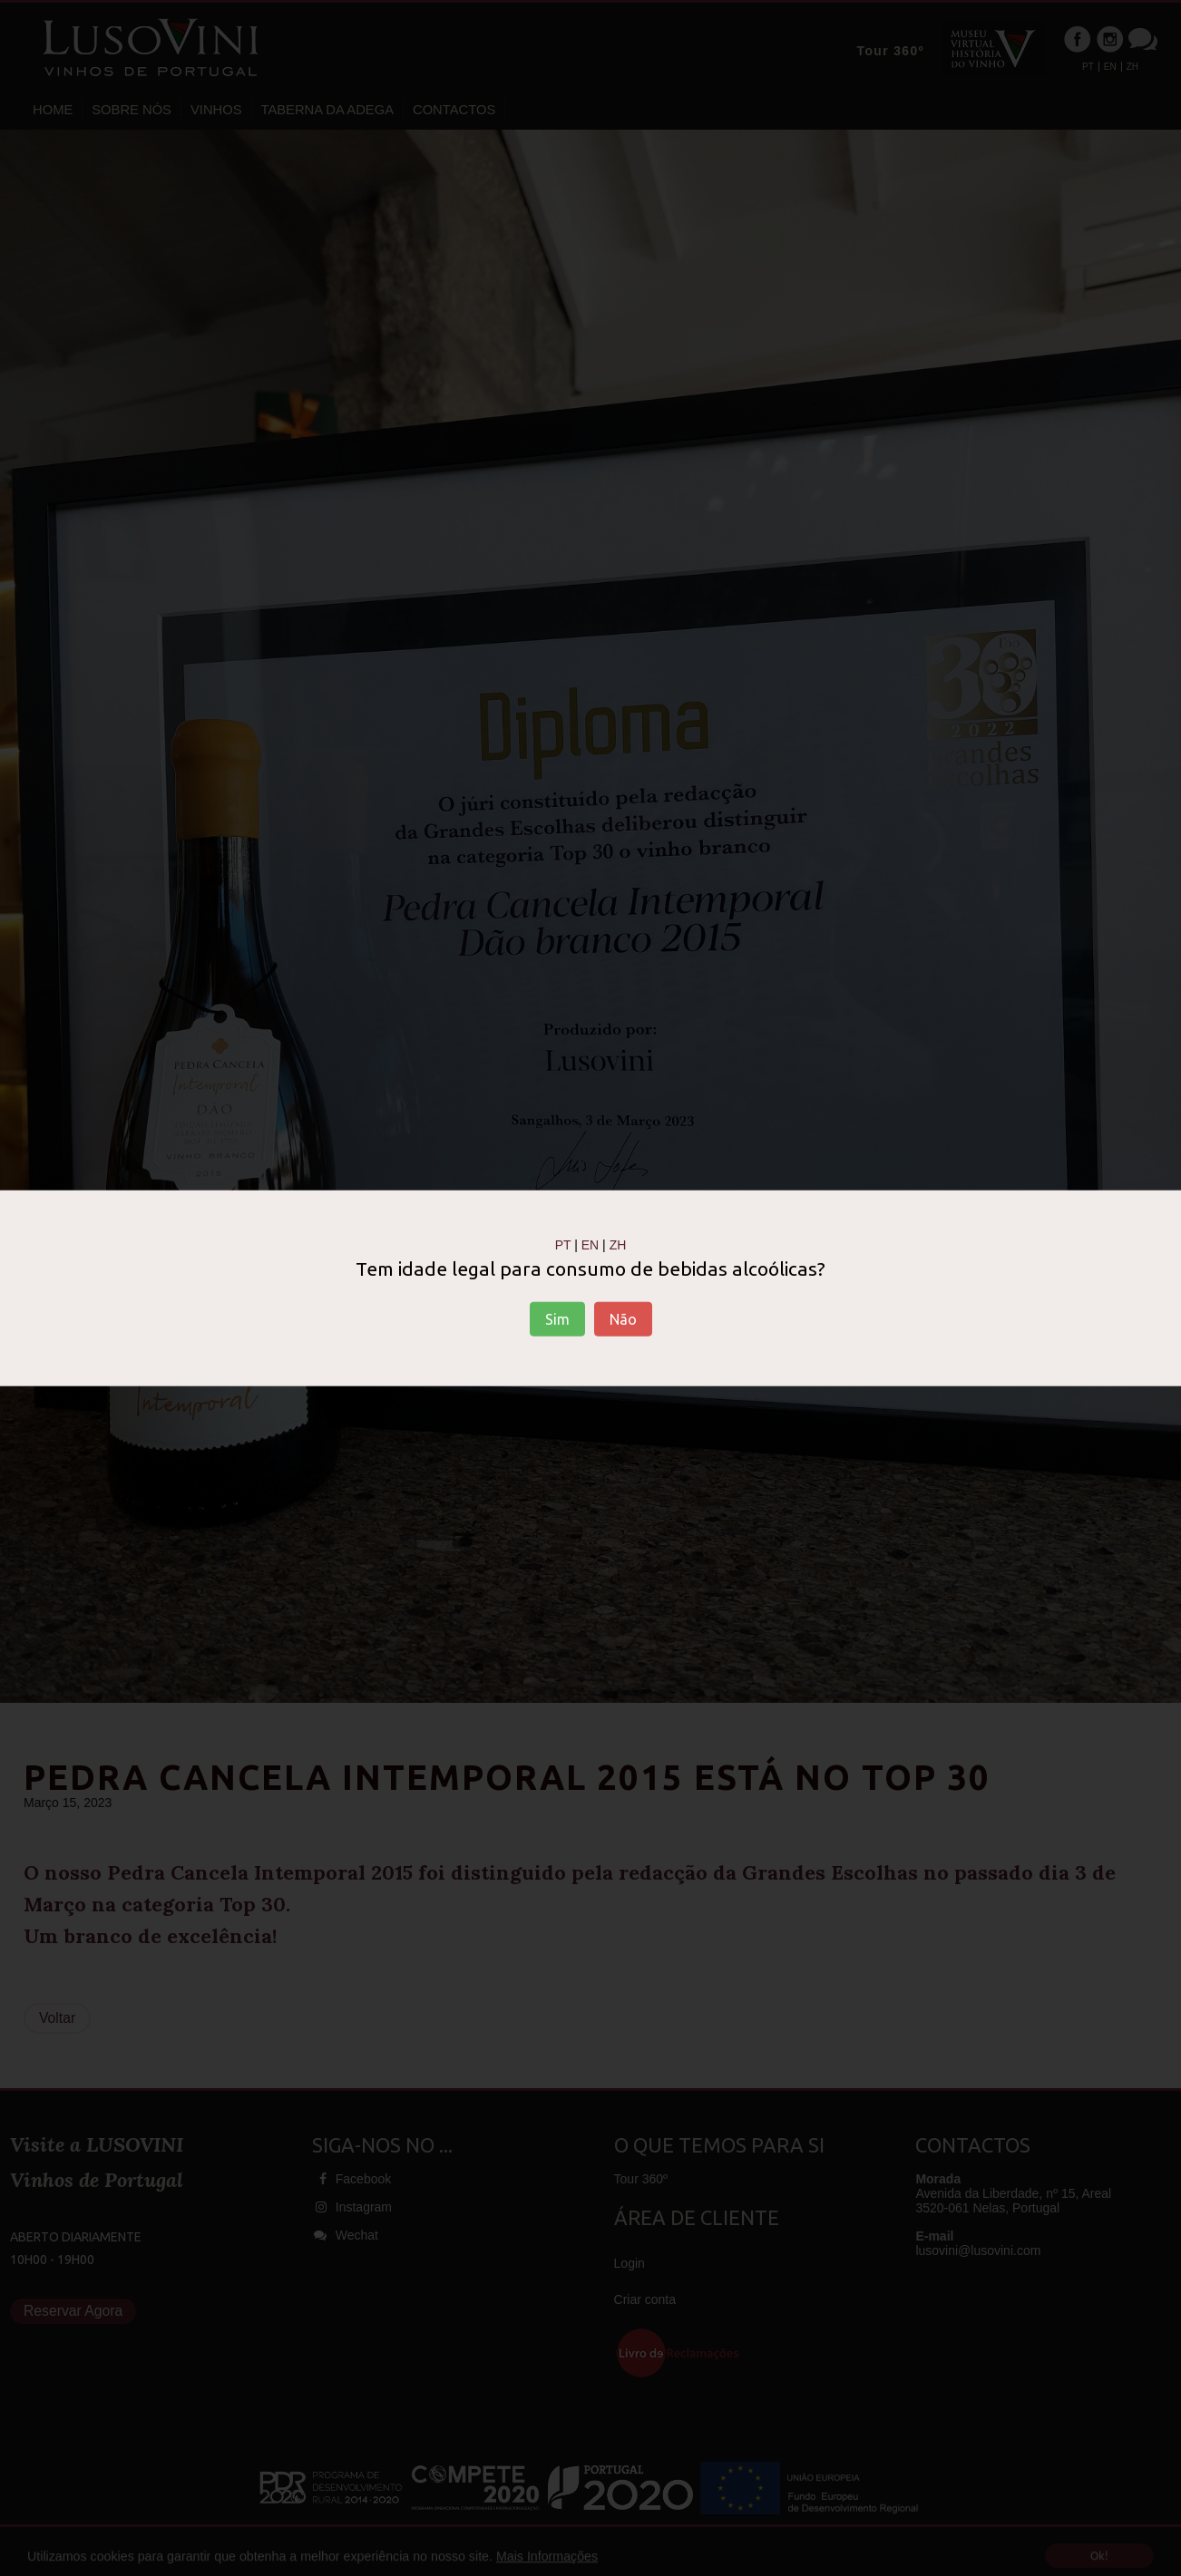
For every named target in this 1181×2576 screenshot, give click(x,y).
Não (623, 1319)
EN (590, 1244)
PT (563, 1244)
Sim (557, 1319)
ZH (618, 1244)
